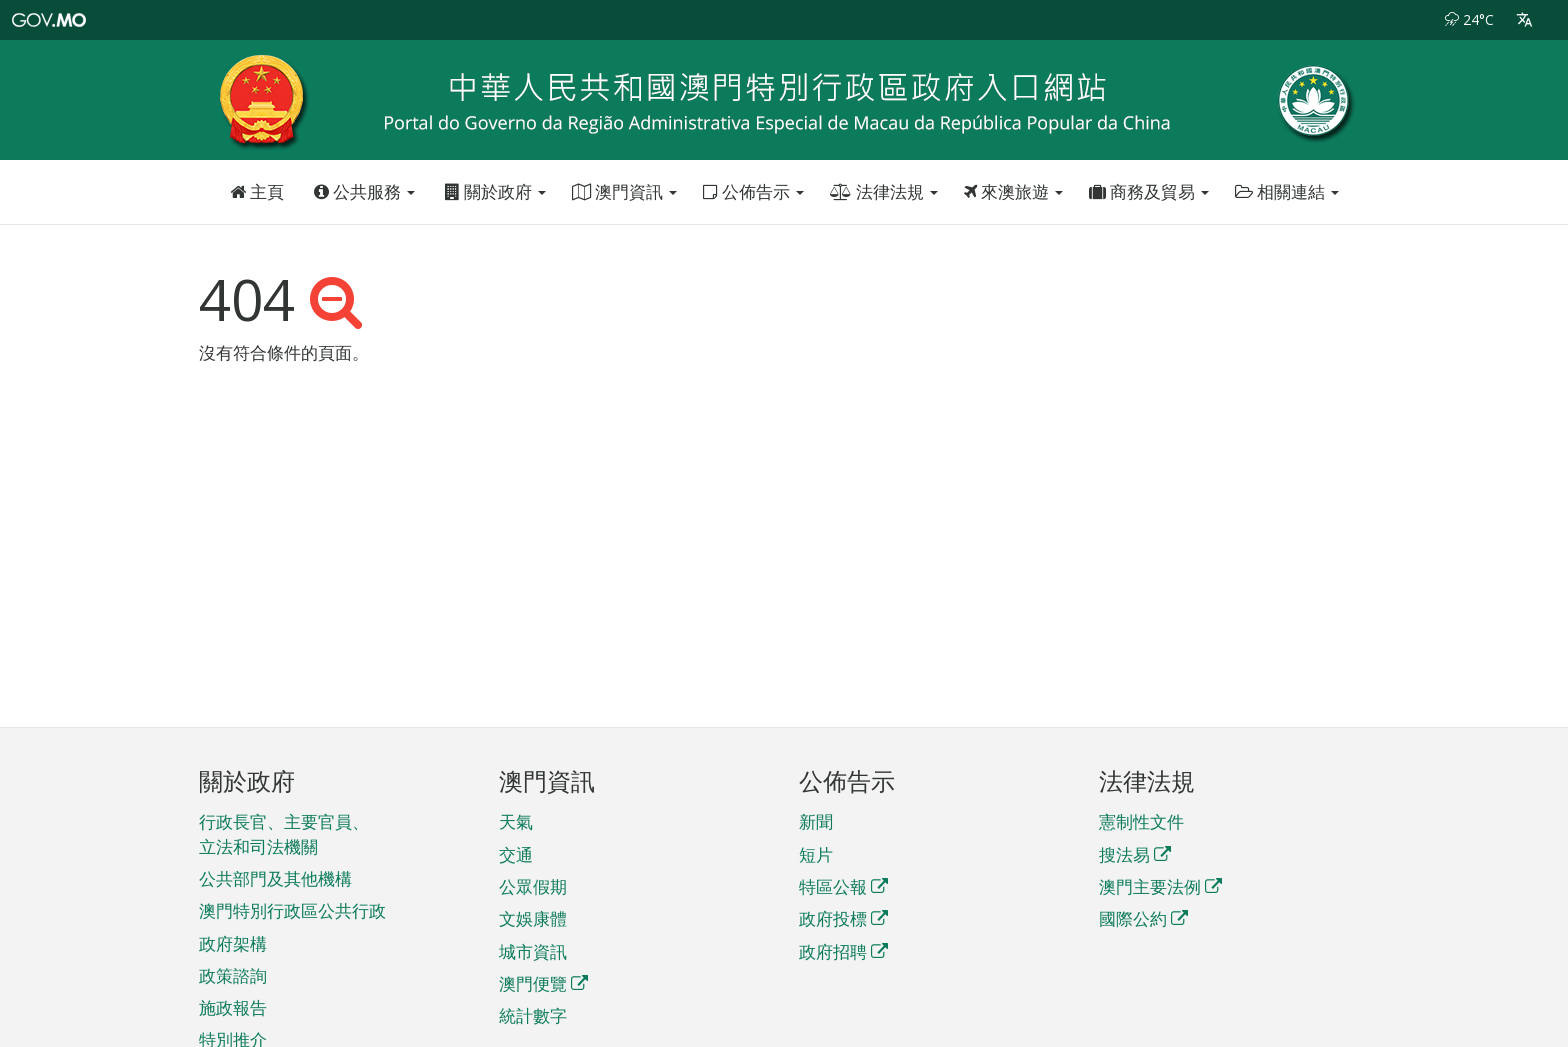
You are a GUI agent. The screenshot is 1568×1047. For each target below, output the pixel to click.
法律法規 (884, 191)
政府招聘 (843, 951)
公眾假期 (533, 886)
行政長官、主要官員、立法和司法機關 (284, 833)
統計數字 (533, 1015)
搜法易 (1135, 854)
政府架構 (233, 943)
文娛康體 (533, 918)
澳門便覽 (543, 983)
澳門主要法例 (1160, 886)
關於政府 (495, 191)
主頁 (257, 191)
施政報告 (233, 1007)
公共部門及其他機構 (275, 878)
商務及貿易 (1149, 191)
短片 (816, 854)
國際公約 (1143, 918)
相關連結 (1287, 191)
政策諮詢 (233, 975)
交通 (516, 854)
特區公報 (843, 886)
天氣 (516, 821)
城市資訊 (533, 951)
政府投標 (843, 918)
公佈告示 (753, 191)
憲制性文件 (1141, 821)
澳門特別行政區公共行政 (292, 910)
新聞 (816, 821)
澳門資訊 (624, 191)
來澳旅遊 (1013, 191)
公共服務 (364, 191)
